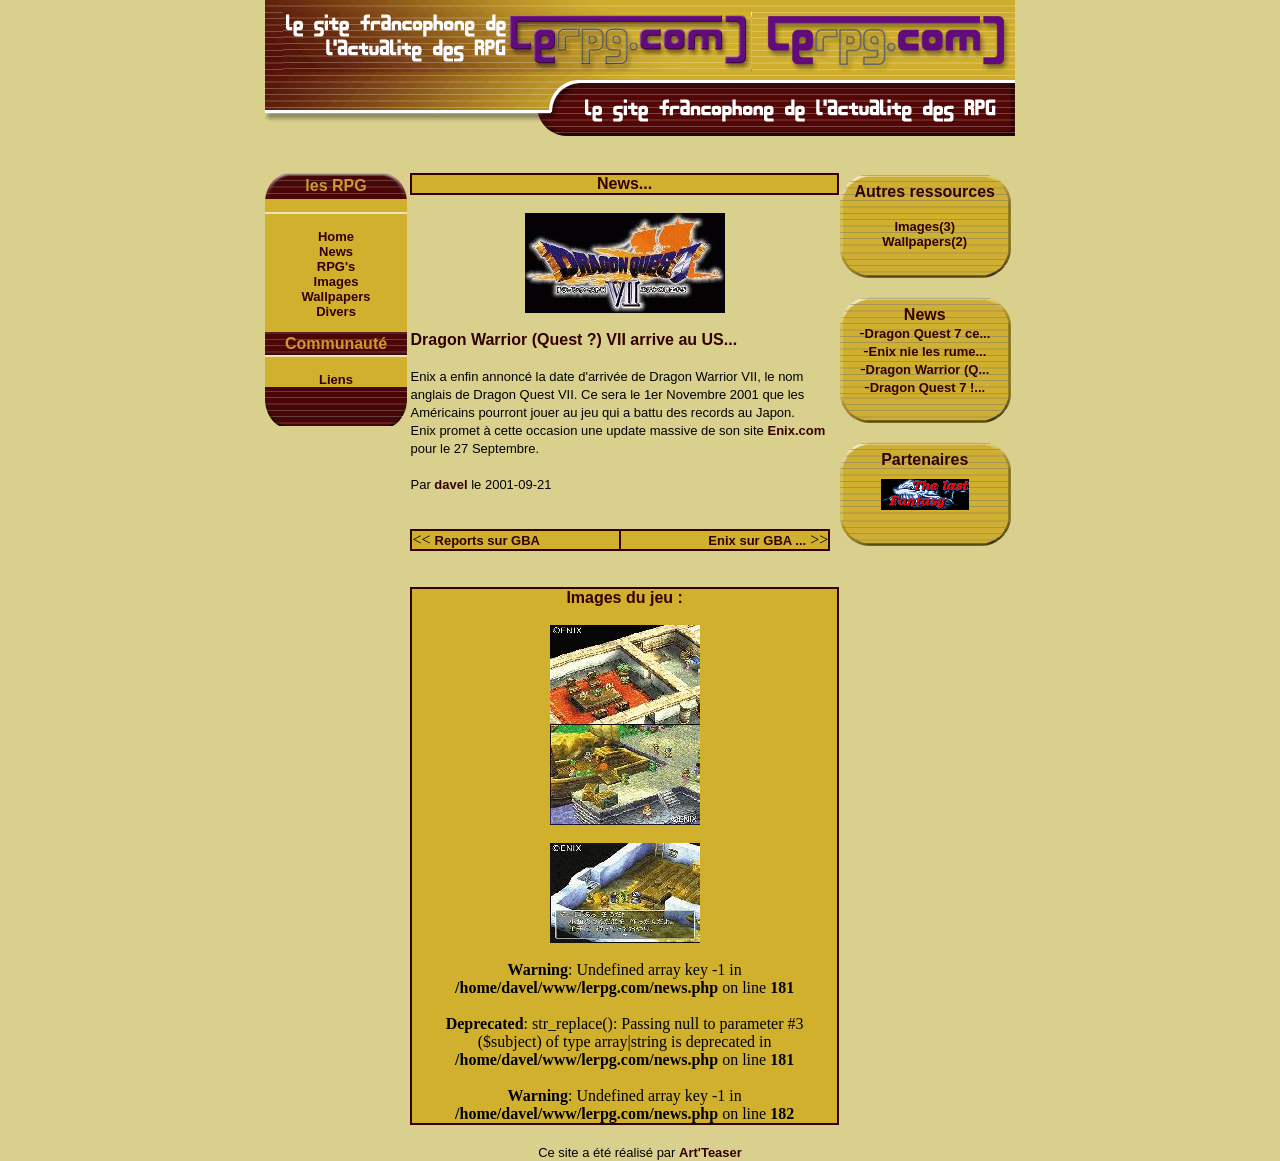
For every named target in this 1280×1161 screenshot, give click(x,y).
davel (450, 484)
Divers (336, 311)
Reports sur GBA (487, 540)
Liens (336, 379)
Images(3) (924, 226)
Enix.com (796, 430)
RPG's (336, 266)
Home (336, 236)
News (336, 251)
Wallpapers (336, 296)
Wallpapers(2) (924, 241)
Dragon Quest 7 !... (928, 387)
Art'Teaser (710, 1152)
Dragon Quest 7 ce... (928, 333)
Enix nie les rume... (928, 351)
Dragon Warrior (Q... (928, 369)
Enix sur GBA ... (757, 540)
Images (336, 281)
